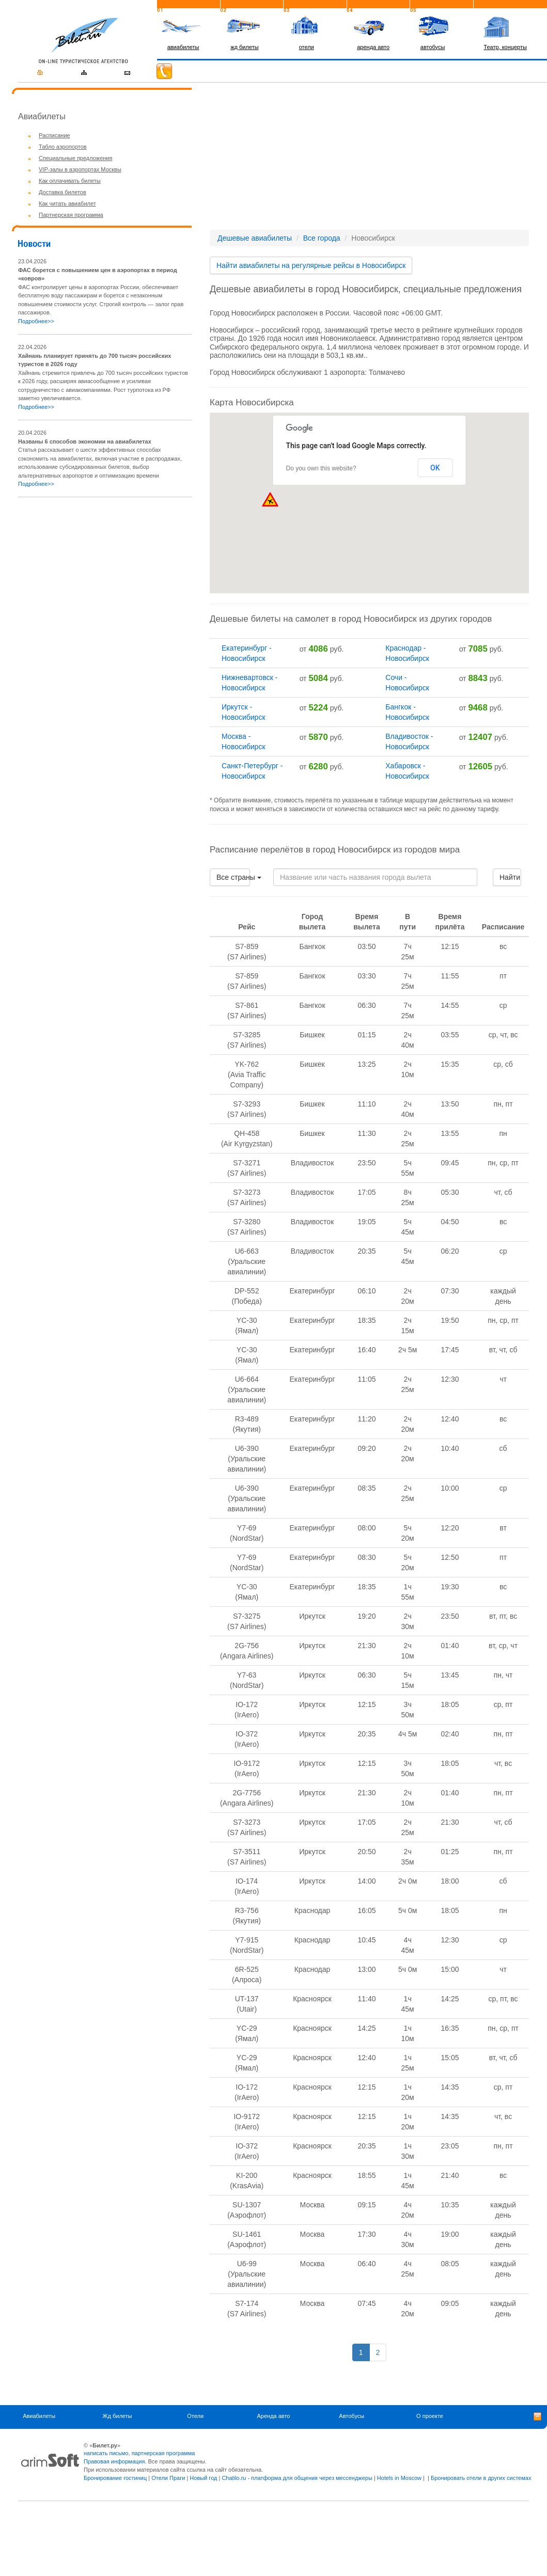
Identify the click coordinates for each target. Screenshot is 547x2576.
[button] (469, 488)
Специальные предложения (75, 158)
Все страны (233, 877)
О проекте (429, 2416)
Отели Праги (168, 2478)
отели (306, 47)
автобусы (432, 47)
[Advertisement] (105, 578)
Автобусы (351, 2416)
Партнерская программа (71, 215)
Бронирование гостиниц (115, 2478)
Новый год (203, 2478)
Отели (195, 2416)
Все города (321, 238)
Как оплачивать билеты (70, 181)
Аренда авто (273, 2416)
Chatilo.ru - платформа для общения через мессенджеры (297, 2478)
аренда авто (373, 47)
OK (435, 468)
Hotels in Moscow (399, 2478)
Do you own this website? (321, 468)
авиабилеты (183, 47)
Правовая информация (114, 2461)
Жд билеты (117, 2416)
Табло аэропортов (63, 147)
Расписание (54, 135)
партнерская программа (163, 2453)
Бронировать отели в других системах (481, 2478)
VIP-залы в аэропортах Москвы (80, 169)
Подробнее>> (36, 321)
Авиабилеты (39, 2416)
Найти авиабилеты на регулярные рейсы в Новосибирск (310, 265)
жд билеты (244, 47)
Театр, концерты (505, 47)
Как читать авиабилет (67, 203)
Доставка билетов (62, 192)
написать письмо (106, 2453)
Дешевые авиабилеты (254, 238)
